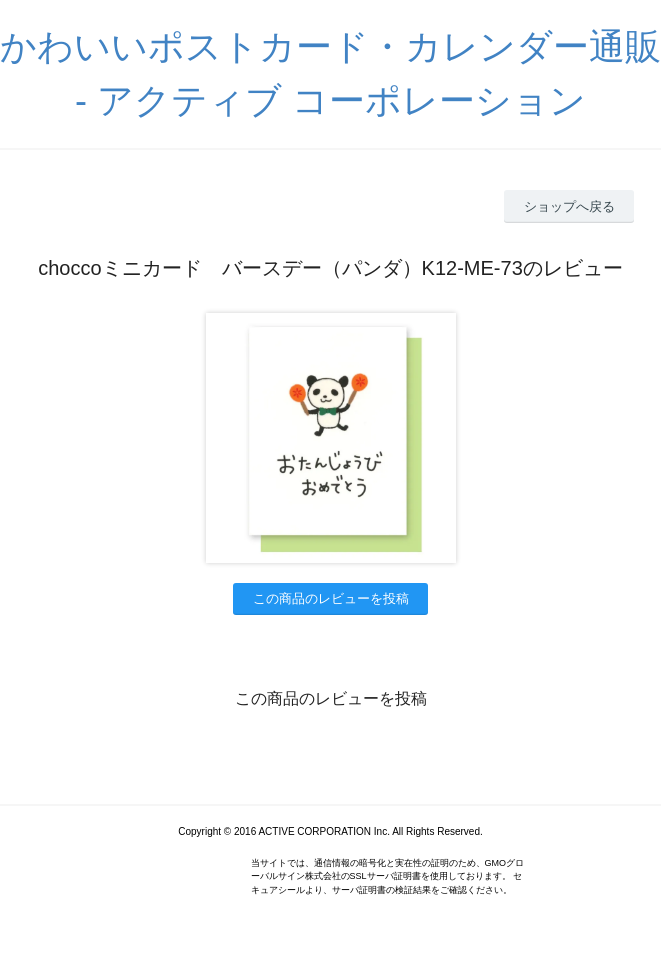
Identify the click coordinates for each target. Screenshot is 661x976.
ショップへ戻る (569, 206)
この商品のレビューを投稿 (331, 598)
